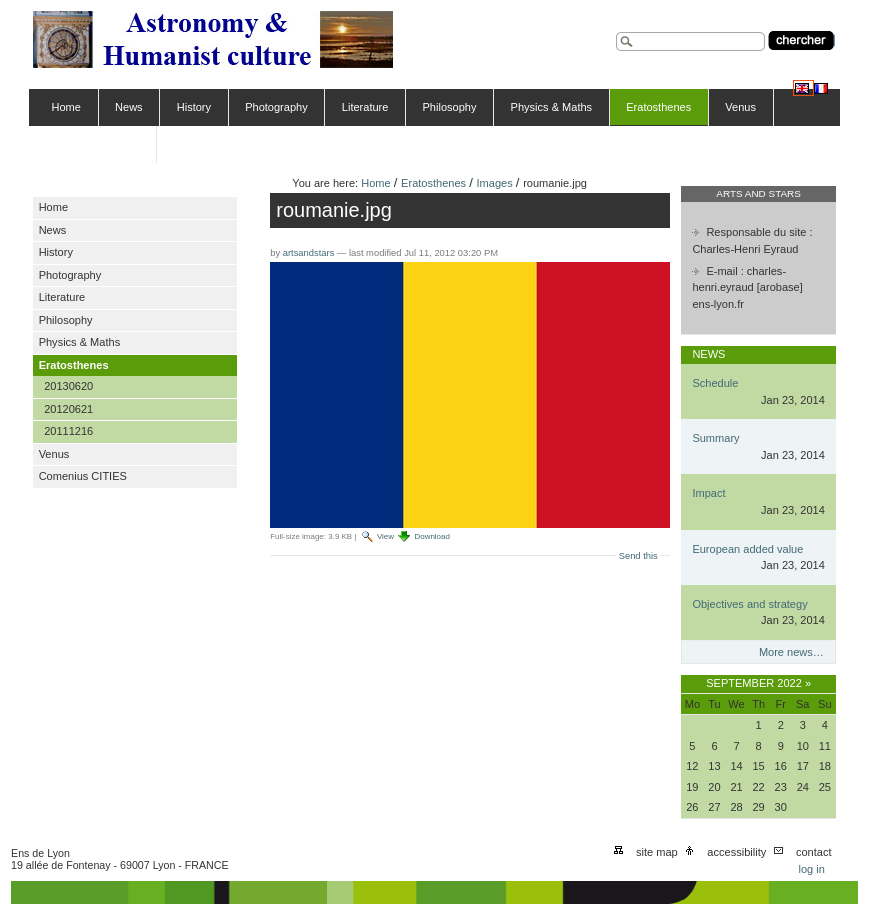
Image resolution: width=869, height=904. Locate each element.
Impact (708, 493)
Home (66, 107)
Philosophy (450, 107)
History (194, 107)
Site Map (657, 852)
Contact (814, 852)
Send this (638, 556)
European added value (747, 549)
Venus (740, 107)
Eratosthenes (658, 107)
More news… (791, 652)
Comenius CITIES (96, 144)
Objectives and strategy (749, 604)
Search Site (615, 29)
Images (495, 183)
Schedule (715, 383)
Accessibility (736, 852)
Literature (365, 107)
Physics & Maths (552, 107)
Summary (715, 438)
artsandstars (309, 253)
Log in (811, 869)
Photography (276, 107)
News (129, 107)
